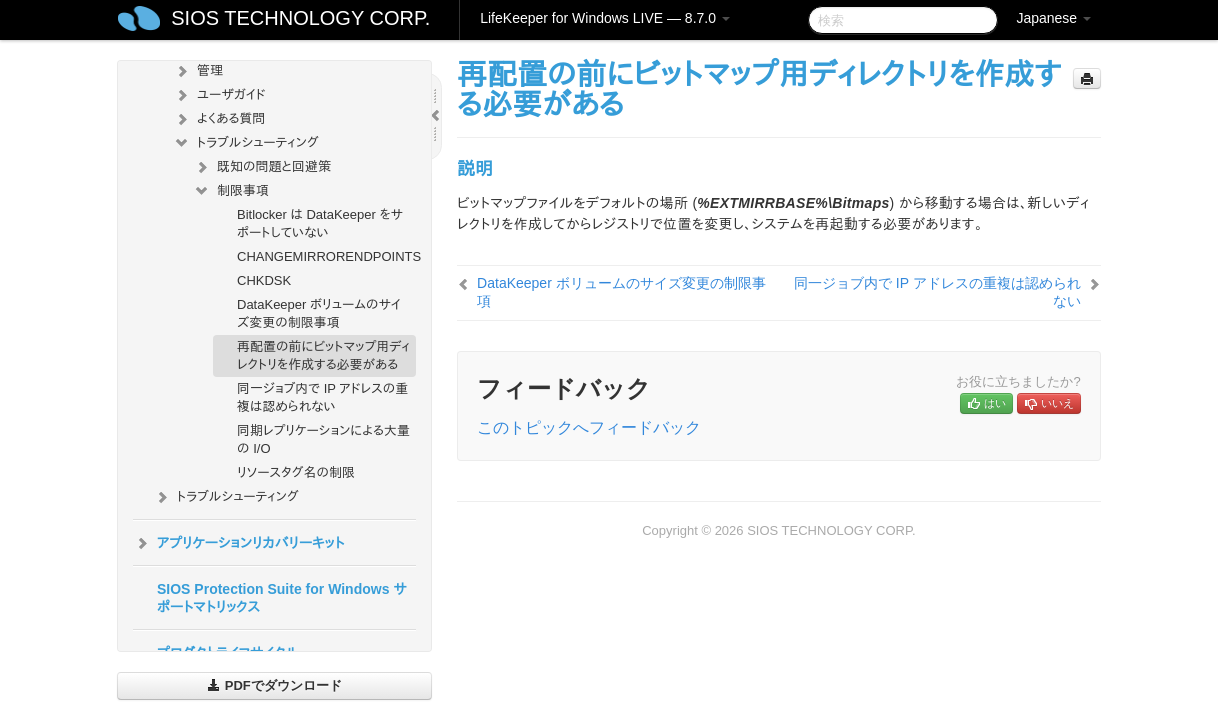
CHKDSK (264, 280)
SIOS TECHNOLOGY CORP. (300, 18)
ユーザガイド (219, 95)
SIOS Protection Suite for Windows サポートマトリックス (282, 598)
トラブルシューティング (246, 143)
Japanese (1053, 18)
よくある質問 (219, 119)
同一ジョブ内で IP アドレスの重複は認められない (322, 397)
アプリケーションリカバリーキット (238, 543)
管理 (198, 71)
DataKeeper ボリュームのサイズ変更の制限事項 (319, 313)
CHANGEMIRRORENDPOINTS (326, 256)
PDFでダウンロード (274, 685)
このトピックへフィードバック (589, 427)
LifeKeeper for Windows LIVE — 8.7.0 (605, 18)
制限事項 (231, 191)
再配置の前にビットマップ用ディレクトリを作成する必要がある (323, 355)
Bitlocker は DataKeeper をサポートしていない (320, 223)
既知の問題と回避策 (262, 167)
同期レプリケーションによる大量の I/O (323, 439)
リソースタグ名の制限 (296, 472)
